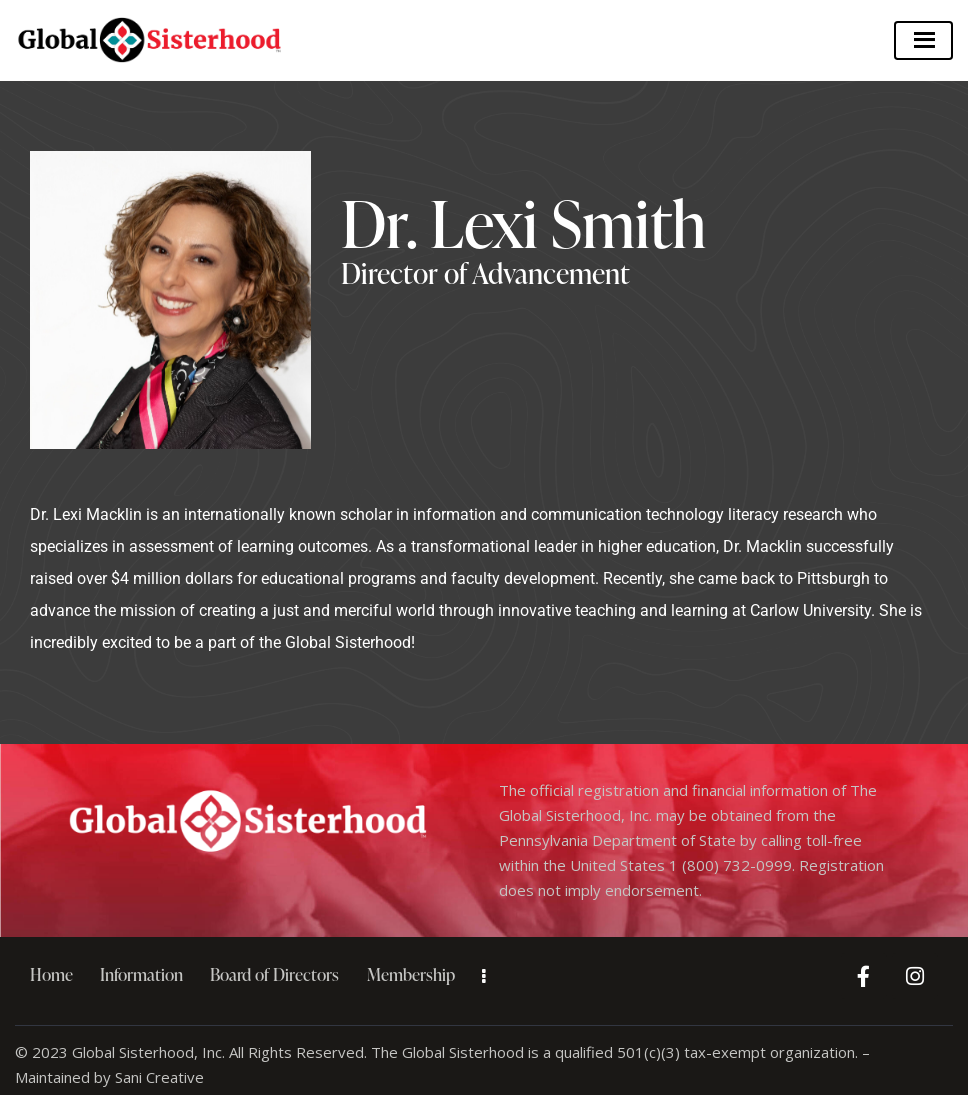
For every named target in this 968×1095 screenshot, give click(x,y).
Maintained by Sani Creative (109, 1077)
